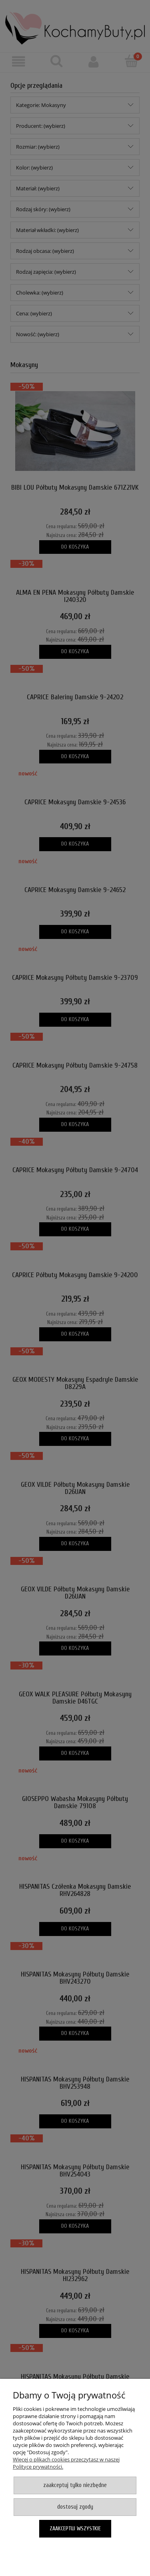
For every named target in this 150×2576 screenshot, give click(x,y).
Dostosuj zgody (75, 2506)
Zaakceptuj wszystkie (75, 2528)
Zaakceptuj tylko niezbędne (75, 2485)
